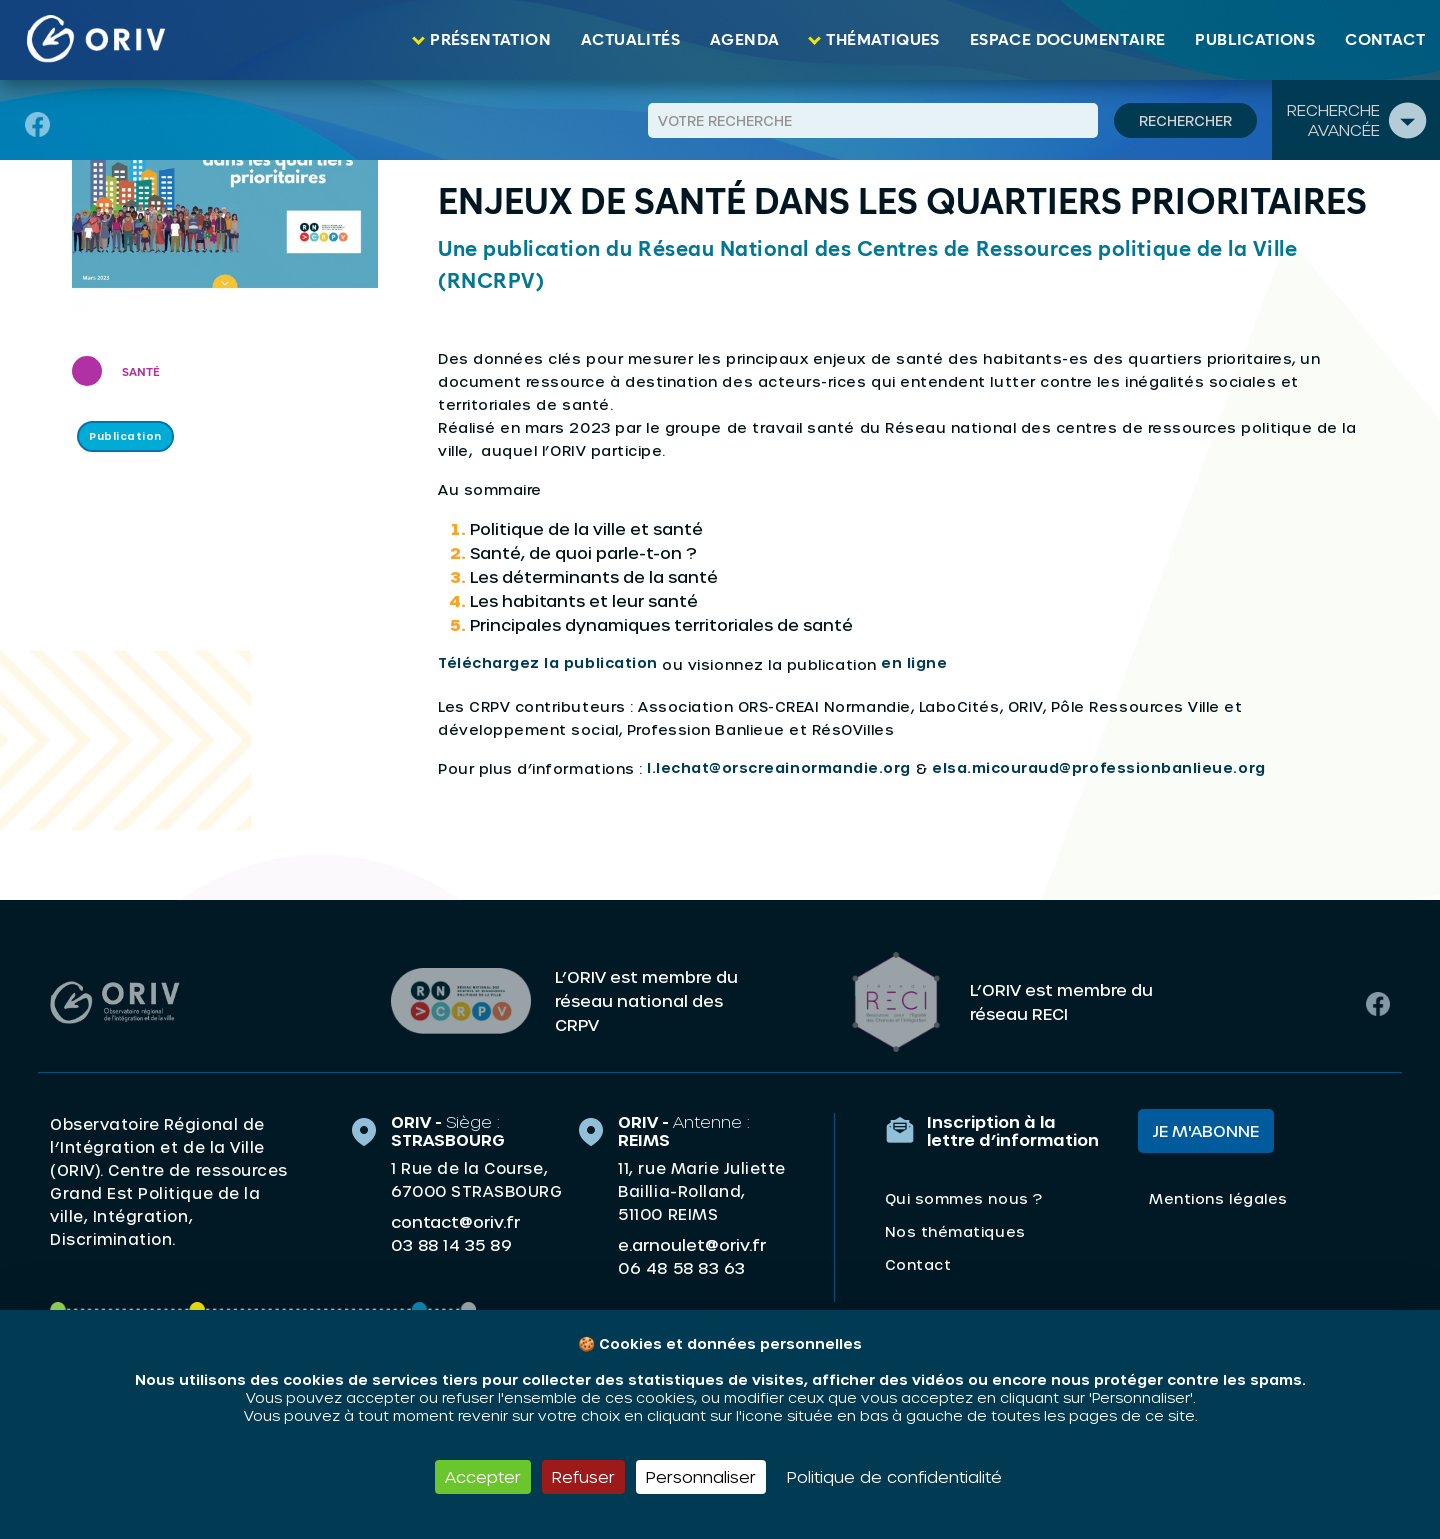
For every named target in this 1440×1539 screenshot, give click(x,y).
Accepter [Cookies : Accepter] (483, 1476)
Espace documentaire (1068, 40)
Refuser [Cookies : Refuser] (583, 1476)
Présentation (490, 40)
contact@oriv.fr (455, 1219)
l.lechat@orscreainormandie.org (779, 767)
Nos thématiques (955, 1229)
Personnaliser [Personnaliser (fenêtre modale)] (701, 1476)
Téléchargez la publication (548, 662)
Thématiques (882, 40)
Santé (141, 373)
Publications (1255, 40)
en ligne (914, 662)
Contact (1385, 40)
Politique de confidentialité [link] (894, 1476)
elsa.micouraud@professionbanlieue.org (1099, 767)
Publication (125, 436)
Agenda (744, 40)
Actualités (630, 40)
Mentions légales (1218, 1196)
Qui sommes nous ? (964, 1196)
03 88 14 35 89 (451, 1243)
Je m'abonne (1206, 1128)
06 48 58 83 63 (681, 1266)
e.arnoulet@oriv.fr (692, 1242)
